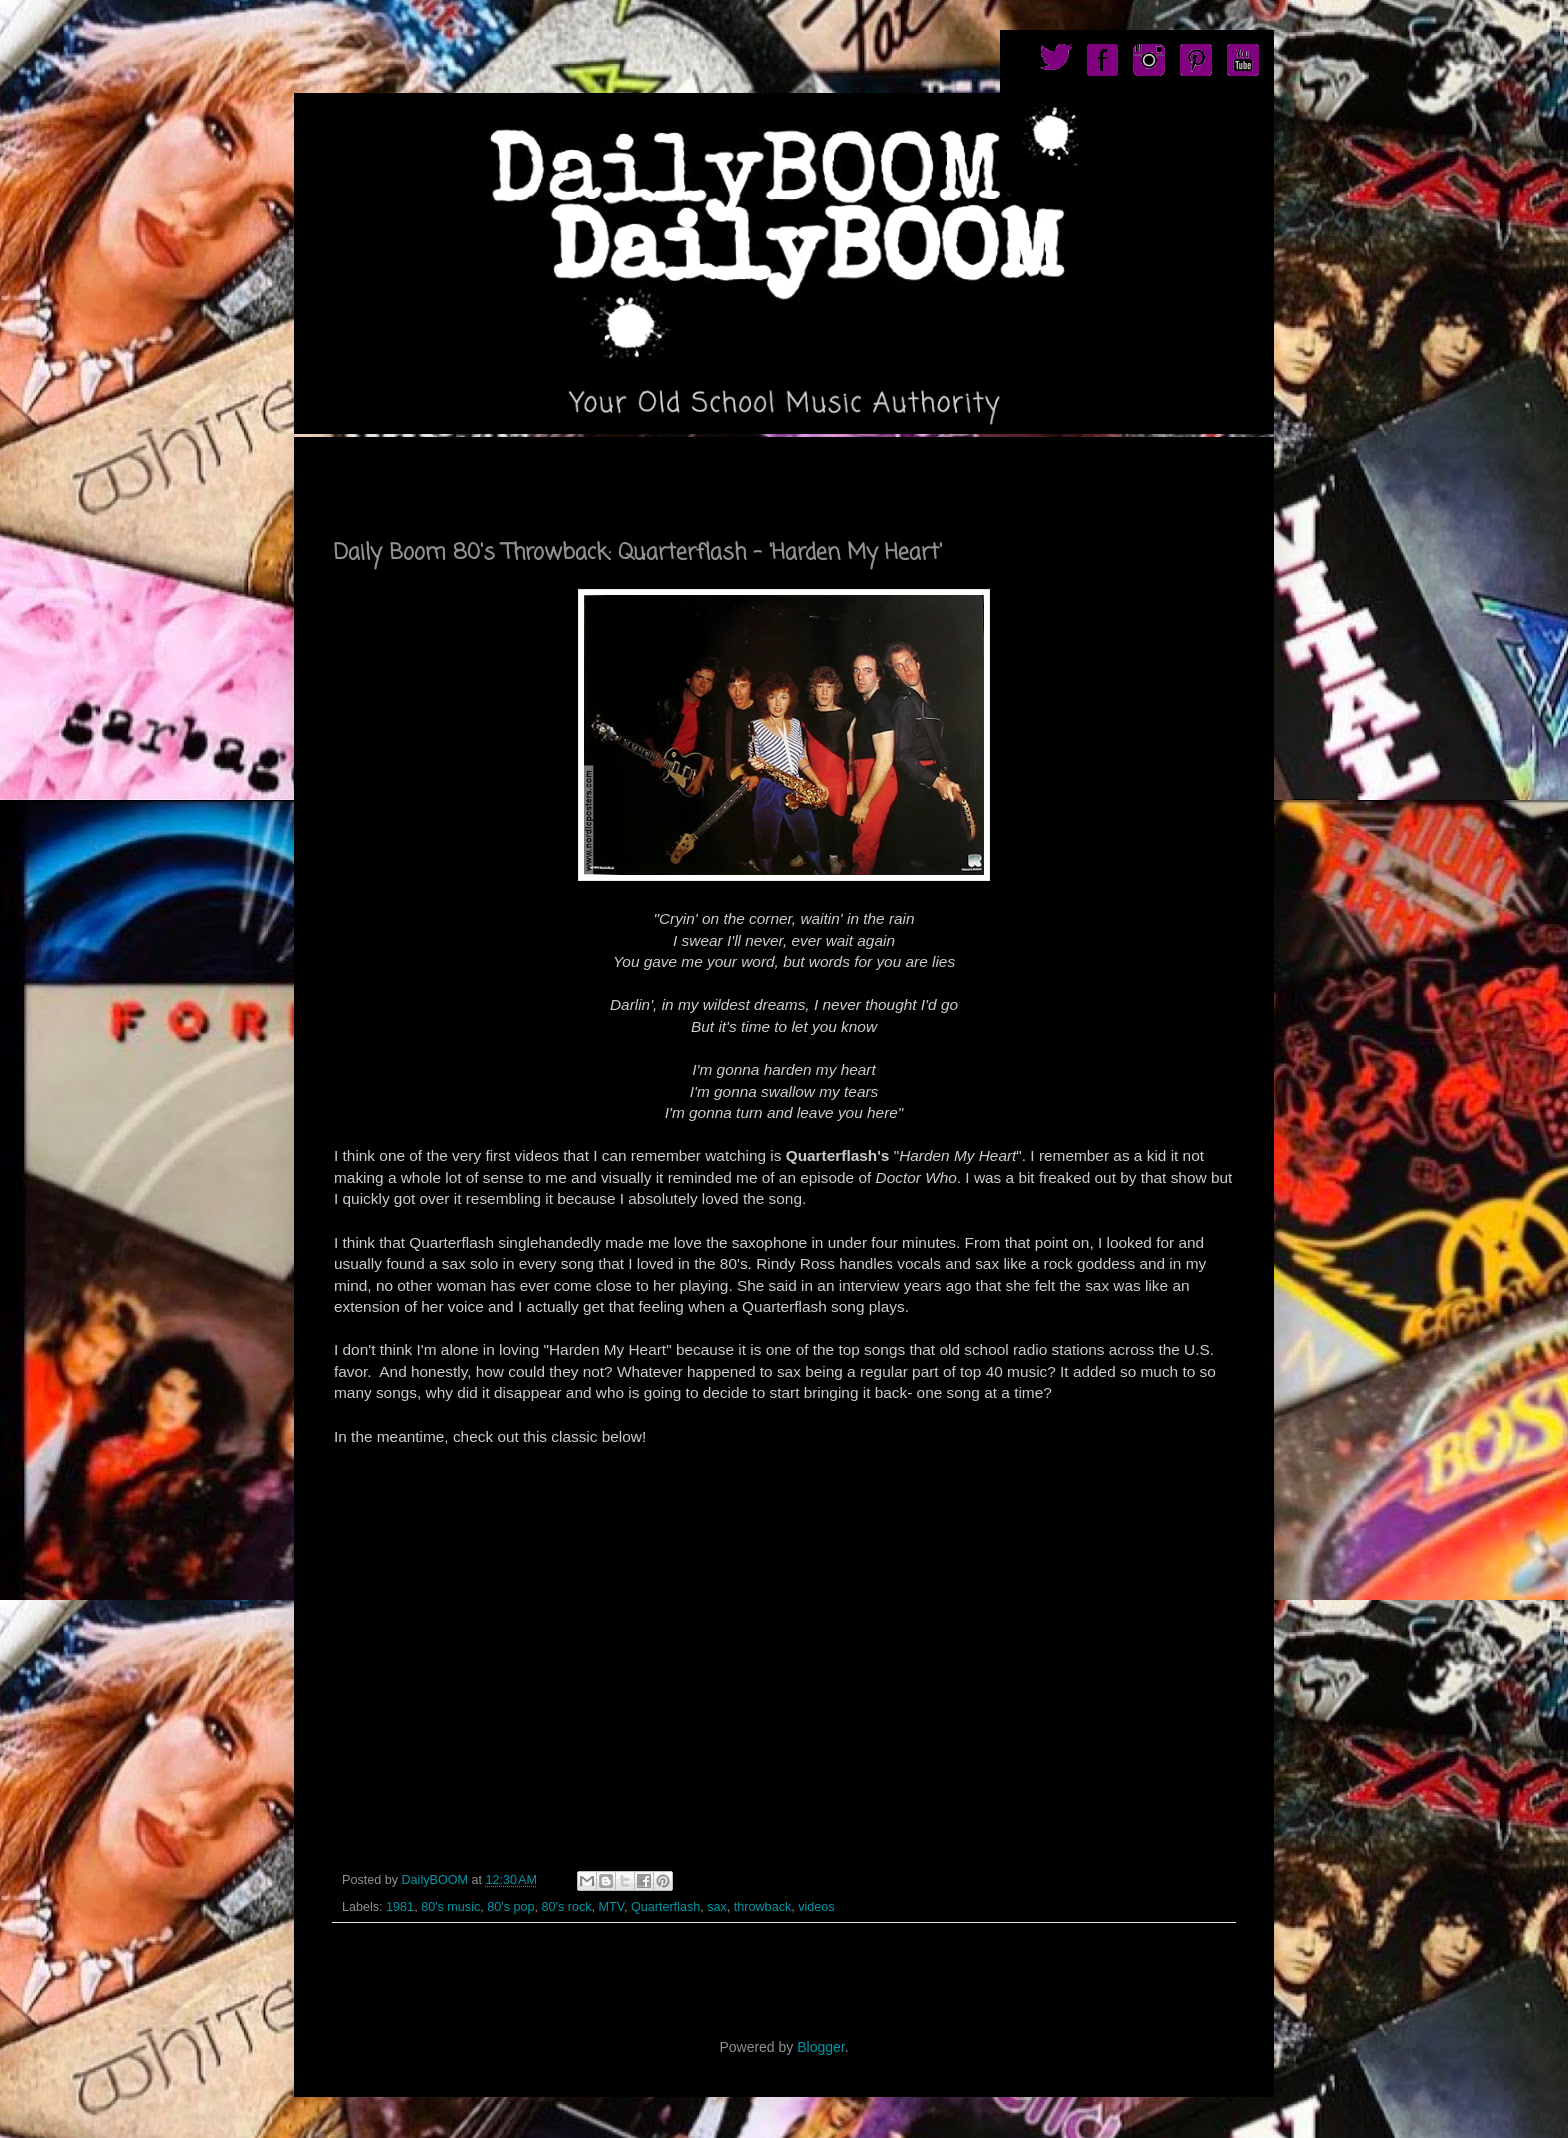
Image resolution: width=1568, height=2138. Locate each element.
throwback (762, 1907)
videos (816, 1907)
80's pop (510, 1907)
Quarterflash (665, 1907)
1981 (400, 1907)
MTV (610, 1907)
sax (717, 1907)
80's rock (566, 1907)
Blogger (820, 2047)
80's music (450, 1907)
